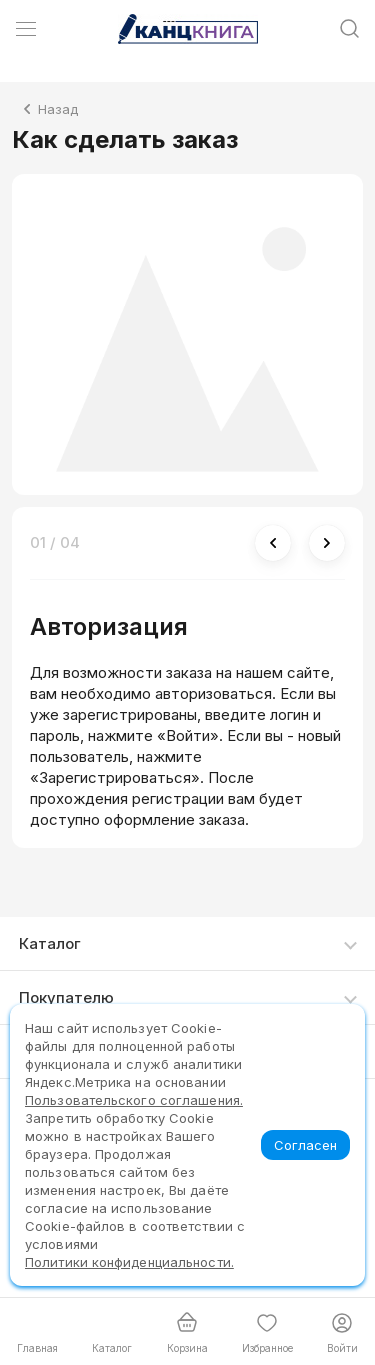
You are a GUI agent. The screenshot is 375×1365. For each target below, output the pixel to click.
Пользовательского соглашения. (134, 1100)
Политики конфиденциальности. (129, 1262)
